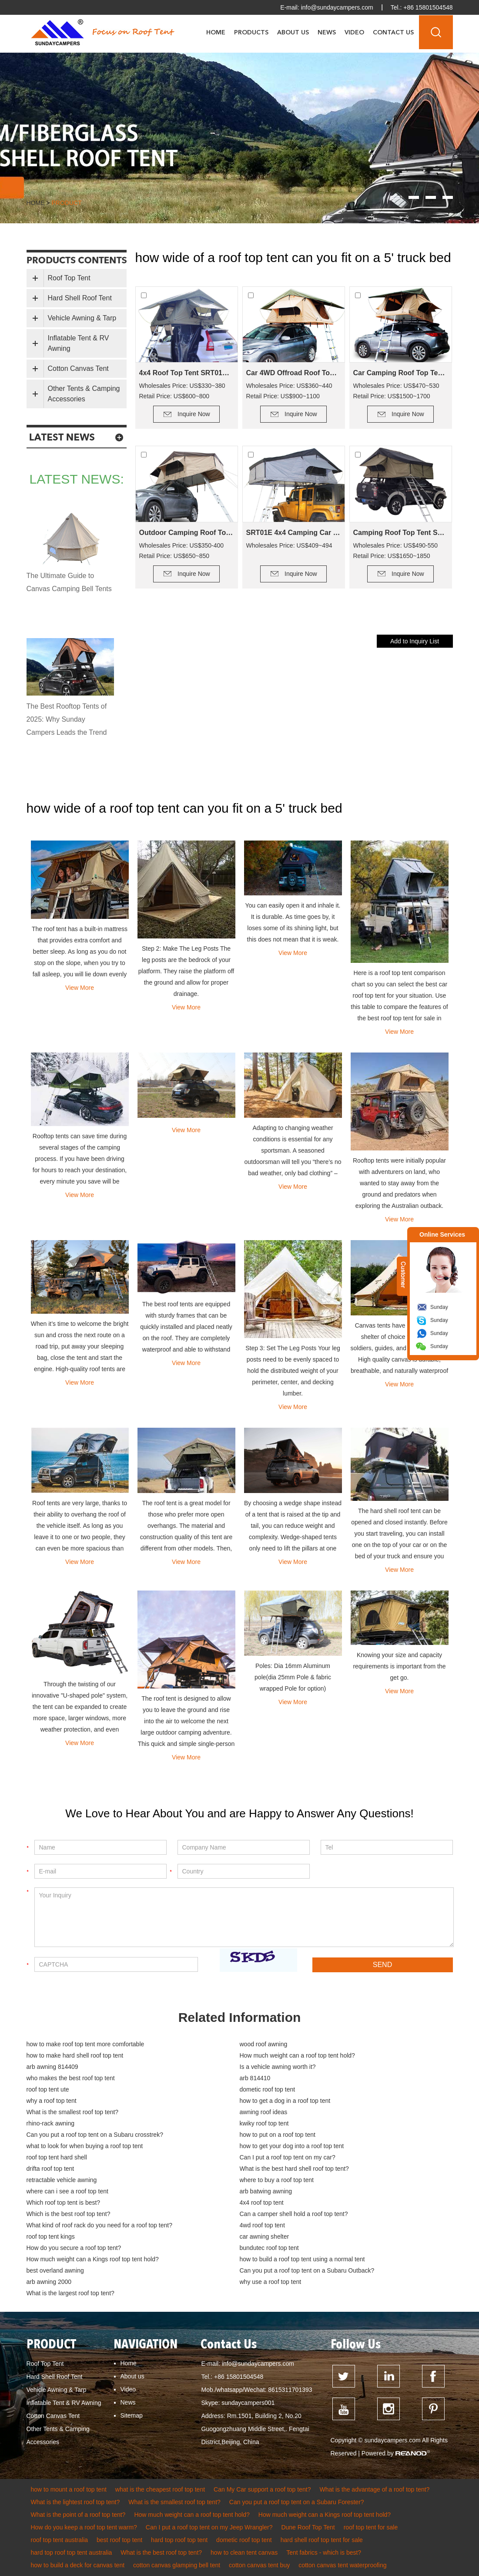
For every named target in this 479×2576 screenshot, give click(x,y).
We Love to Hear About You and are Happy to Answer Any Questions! (239, 1813)
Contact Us (393, 33)
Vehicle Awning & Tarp (82, 318)
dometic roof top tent (267, 2089)
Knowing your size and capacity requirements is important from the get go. (399, 1666)
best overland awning (55, 2270)
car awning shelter (264, 2236)
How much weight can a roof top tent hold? (297, 2055)
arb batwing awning (266, 2191)
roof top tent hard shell (57, 2157)
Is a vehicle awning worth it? (278, 2066)
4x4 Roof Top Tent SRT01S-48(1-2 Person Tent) (186, 373)
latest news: (77, 479)
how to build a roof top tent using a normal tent (302, 2259)
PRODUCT (51, 2344)
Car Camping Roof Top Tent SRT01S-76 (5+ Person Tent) (400, 373)
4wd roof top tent (262, 2225)
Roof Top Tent (69, 278)
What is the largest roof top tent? (70, 2293)
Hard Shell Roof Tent (80, 298)
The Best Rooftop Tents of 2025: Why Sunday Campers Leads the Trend (67, 719)
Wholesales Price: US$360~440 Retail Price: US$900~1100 (289, 391)
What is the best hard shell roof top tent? (294, 2168)
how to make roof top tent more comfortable (85, 2044)
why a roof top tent (52, 2100)
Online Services (442, 1234)
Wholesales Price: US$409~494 (289, 545)
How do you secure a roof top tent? (74, 2247)
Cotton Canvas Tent (78, 368)
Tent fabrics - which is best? (323, 2552)
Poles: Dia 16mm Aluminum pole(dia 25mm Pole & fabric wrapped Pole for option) (293, 1677)
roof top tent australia (59, 2539)
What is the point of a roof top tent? (78, 2514)
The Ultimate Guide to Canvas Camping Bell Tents (69, 582)
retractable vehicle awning (62, 2179)
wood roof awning (264, 2044)
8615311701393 (290, 2389)
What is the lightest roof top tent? (75, 2502)
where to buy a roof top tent (277, 2179)
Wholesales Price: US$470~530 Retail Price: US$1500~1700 (396, 391)
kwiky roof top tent (264, 2123)
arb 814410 (255, 2078)
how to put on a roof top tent (277, 2134)
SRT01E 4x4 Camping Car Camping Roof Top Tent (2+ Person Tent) (293, 532)
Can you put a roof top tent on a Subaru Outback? (307, 2270)
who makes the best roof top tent (71, 2078)
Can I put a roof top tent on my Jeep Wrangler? (209, 2527)
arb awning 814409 (52, 2066)
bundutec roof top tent (269, 2247)
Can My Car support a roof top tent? (262, 2489)
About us (132, 2376)
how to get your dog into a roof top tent (292, 2145)
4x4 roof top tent (262, 2202)
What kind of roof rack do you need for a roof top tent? (99, 2225)
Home (215, 33)
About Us (293, 33)
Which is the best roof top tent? (69, 2213)
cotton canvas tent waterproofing (342, 2565)
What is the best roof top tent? (161, 2552)
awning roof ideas (264, 2112)
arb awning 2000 (49, 2281)
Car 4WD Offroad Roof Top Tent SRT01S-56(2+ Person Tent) (293, 373)
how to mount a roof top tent (69, 2489)
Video (354, 33)
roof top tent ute (48, 2089)
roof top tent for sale (371, 2527)
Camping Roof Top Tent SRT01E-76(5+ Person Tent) (400, 532)
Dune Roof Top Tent (308, 2527)
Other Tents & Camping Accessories (84, 394)
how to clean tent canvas (244, 2552)
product (66, 202)
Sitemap (132, 2415)
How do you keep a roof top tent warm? (84, 2527)
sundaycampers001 (248, 2402)
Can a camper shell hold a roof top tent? (294, 2213)
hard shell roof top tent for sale (322, 2539)
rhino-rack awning (51, 2123)
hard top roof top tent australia (71, 2552)
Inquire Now (194, 413)
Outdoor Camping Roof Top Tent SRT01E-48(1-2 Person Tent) (186, 532)
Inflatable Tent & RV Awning (78, 343)
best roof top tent (119, 2539)
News (327, 33)
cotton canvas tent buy (259, 2565)
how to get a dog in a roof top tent (285, 2100)
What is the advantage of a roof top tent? (374, 2489)
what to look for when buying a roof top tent (85, 2145)
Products (251, 33)
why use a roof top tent (270, 2281)
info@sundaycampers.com (337, 7)
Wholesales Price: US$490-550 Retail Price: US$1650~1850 (395, 550)
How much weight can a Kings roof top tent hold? (93, 2259)
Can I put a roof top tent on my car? (287, 2157)
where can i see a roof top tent (67, 2191)
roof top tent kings (51, 2236)
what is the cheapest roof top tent (160, 2489)
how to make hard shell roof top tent (75, 2055)
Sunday (439, 1307)
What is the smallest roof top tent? (73, 2112)
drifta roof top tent (50, 2168)
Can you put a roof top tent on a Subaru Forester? (296, 2502)
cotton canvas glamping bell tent (176, 2565)
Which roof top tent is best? (63, 2202)
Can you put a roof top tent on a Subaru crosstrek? (95, 2134)
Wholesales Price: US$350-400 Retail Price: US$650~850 (181, 550)
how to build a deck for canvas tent (78, 2565)
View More (79, 987)
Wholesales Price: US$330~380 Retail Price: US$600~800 (182, 391)
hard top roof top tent (179, 2539)
